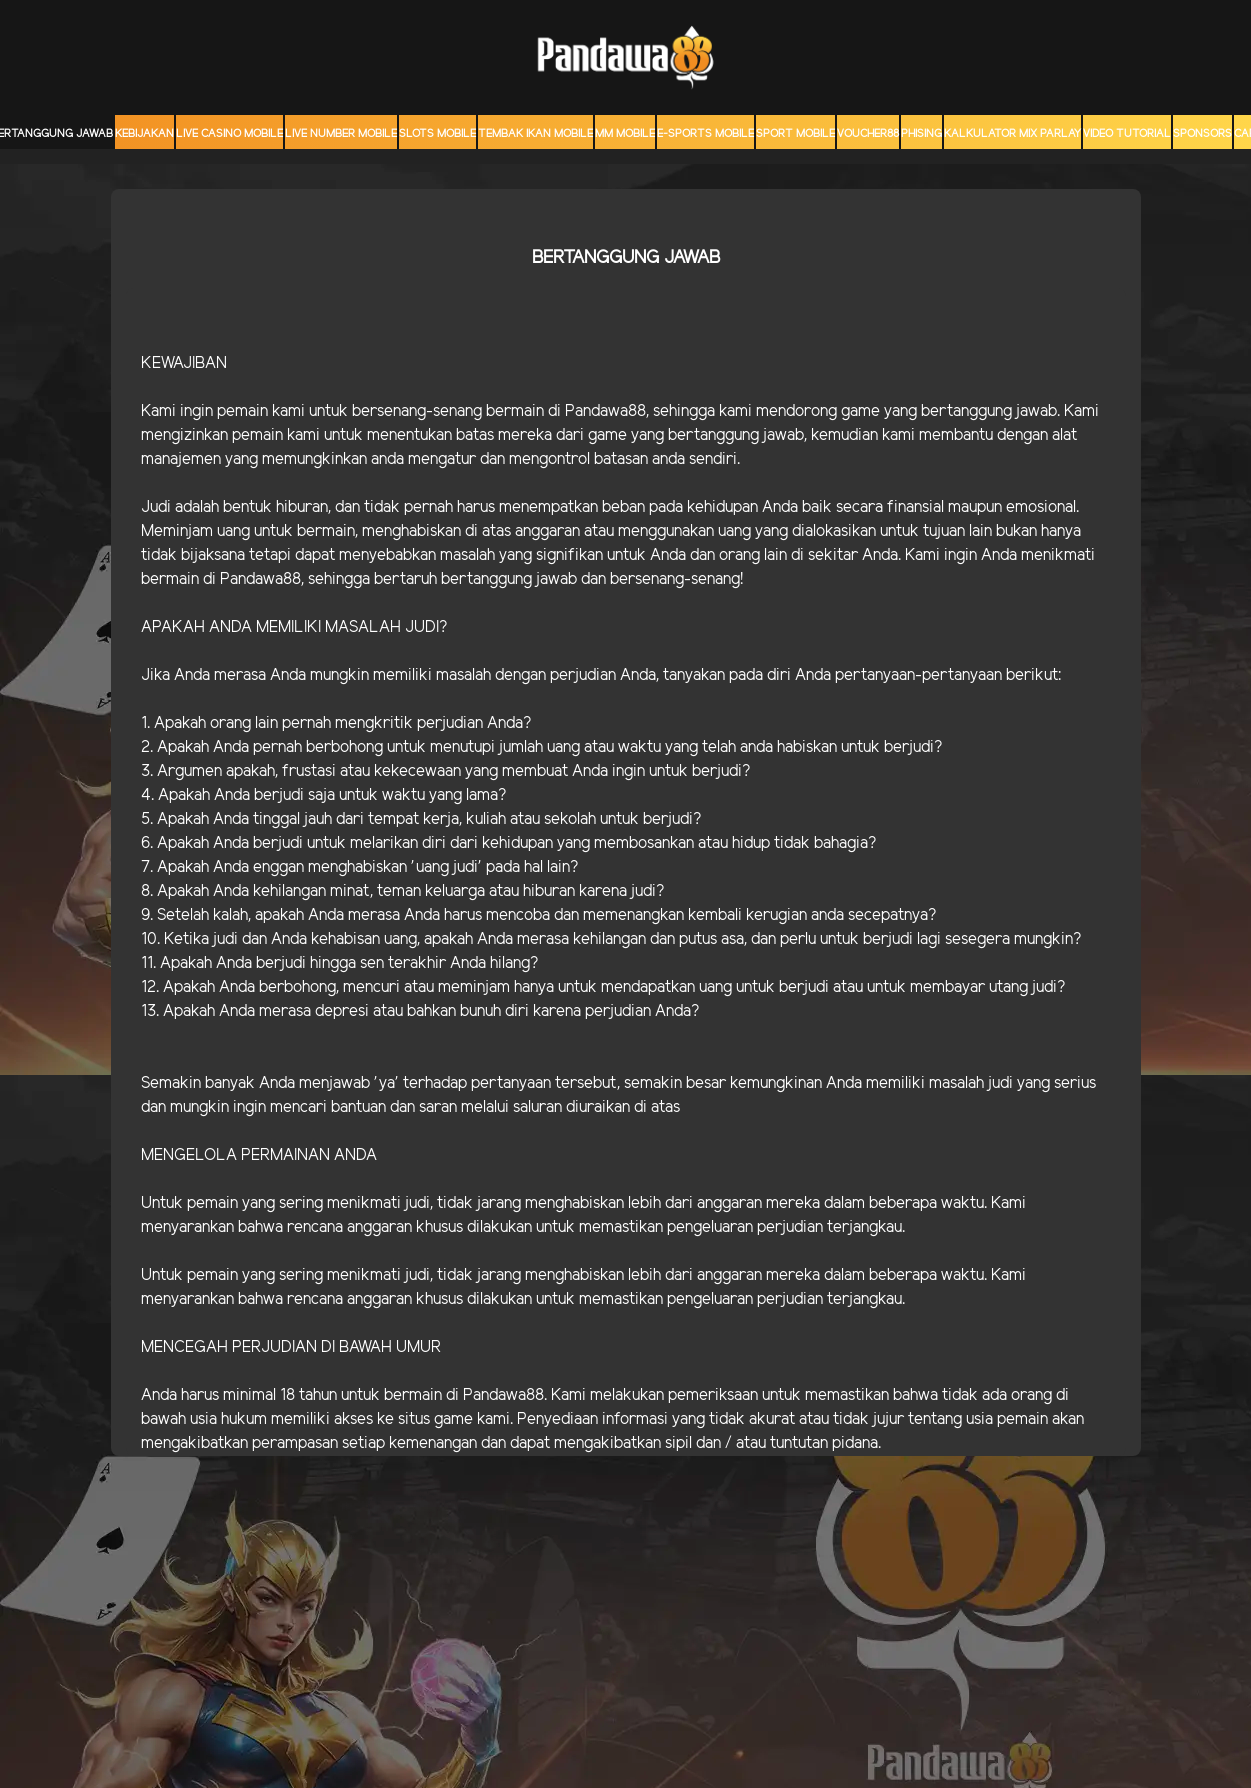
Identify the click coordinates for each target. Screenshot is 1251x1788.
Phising (921, 134)
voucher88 (868, 134)
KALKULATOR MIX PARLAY (1012, 134)
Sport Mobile (795, 134)
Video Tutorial (1127, 134)
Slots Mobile (437, 134)
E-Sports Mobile (705, 134)
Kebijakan (144, 134)
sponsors (1202, 134)
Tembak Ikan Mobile (535, 134)
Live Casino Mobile (229, 134)
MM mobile (625, 134)
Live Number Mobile (341, 134)
